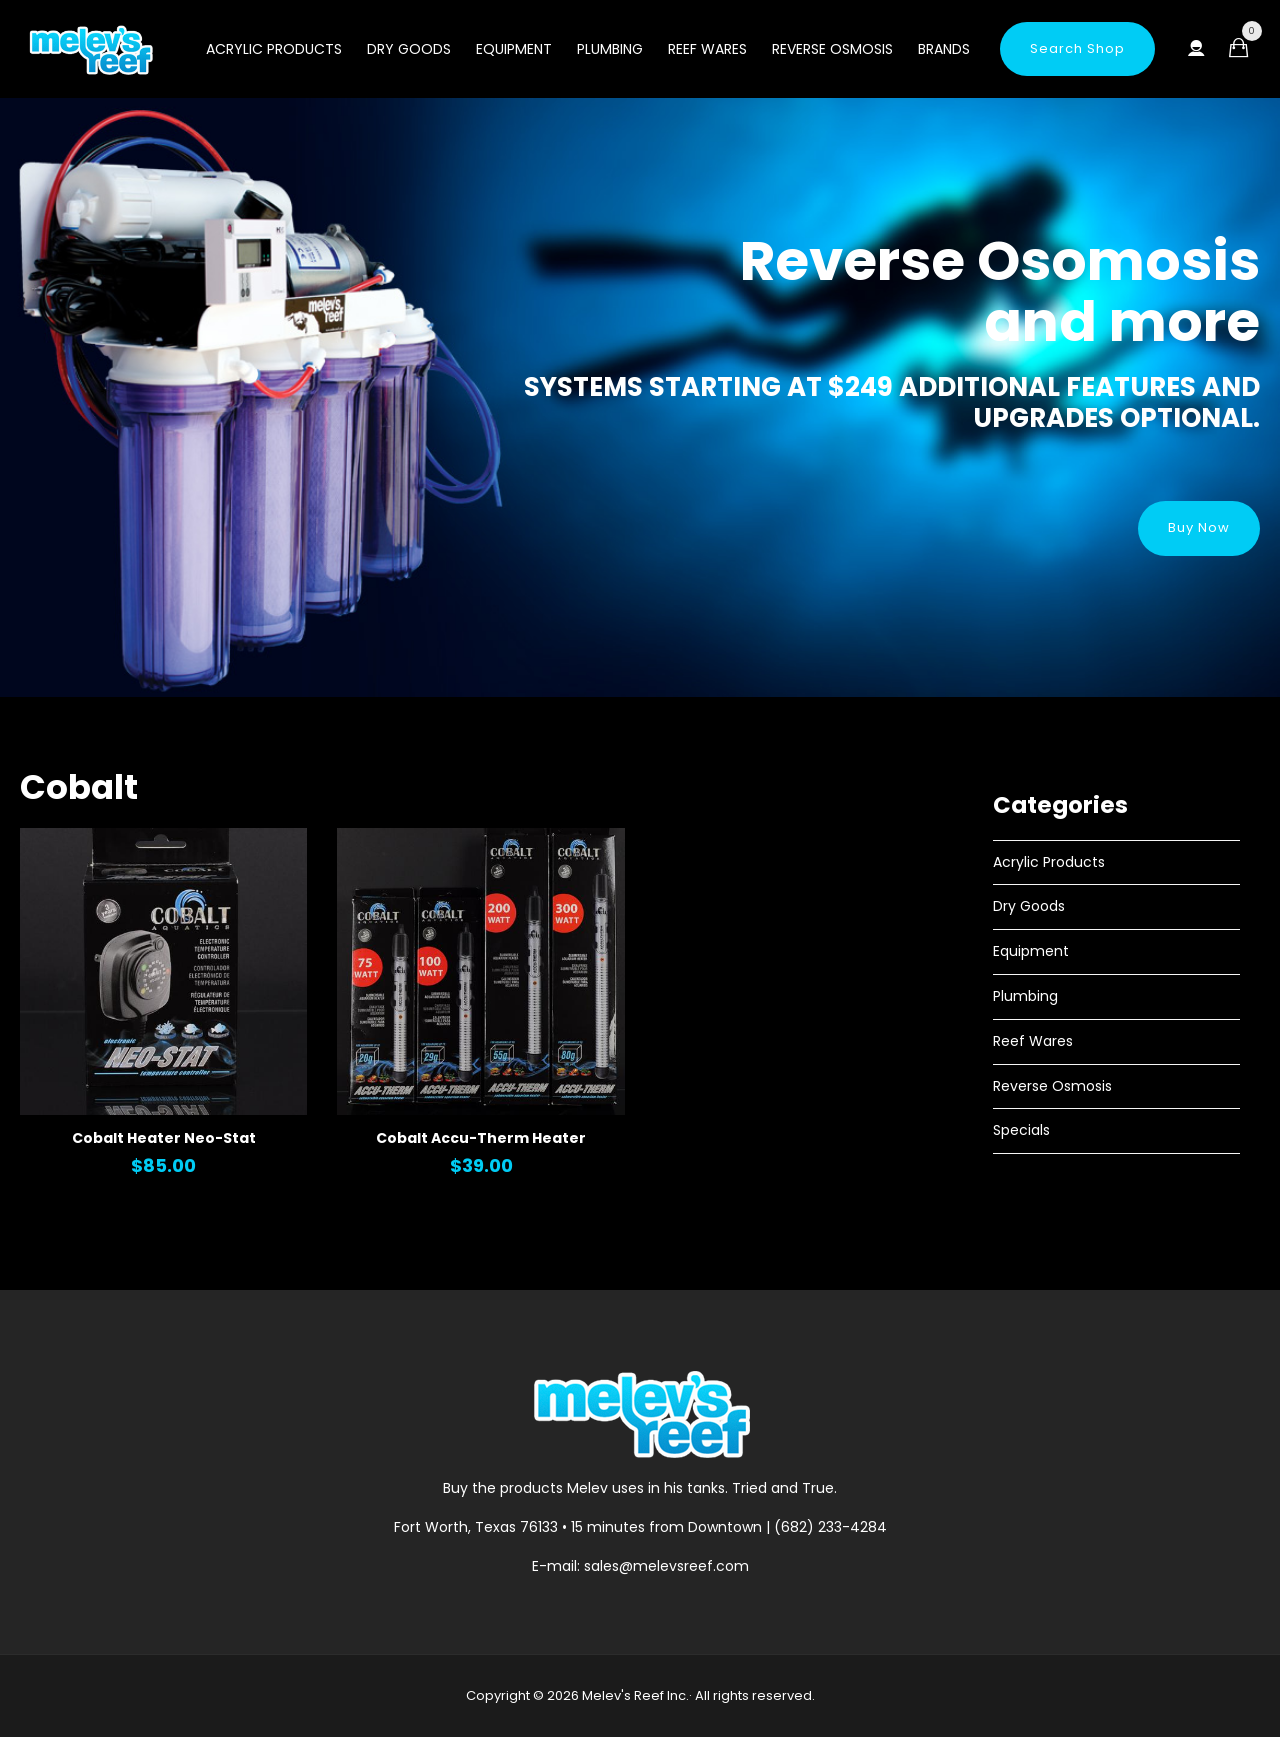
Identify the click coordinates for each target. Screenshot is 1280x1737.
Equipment (514, 49)
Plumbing (610, 49)
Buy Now (1199, 527)
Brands (944, 49)
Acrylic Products (274, 49)
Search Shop (1077, 48)
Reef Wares (707, 49)
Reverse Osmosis (832, 49)
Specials (1021, 1130)
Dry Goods (409, 49)
